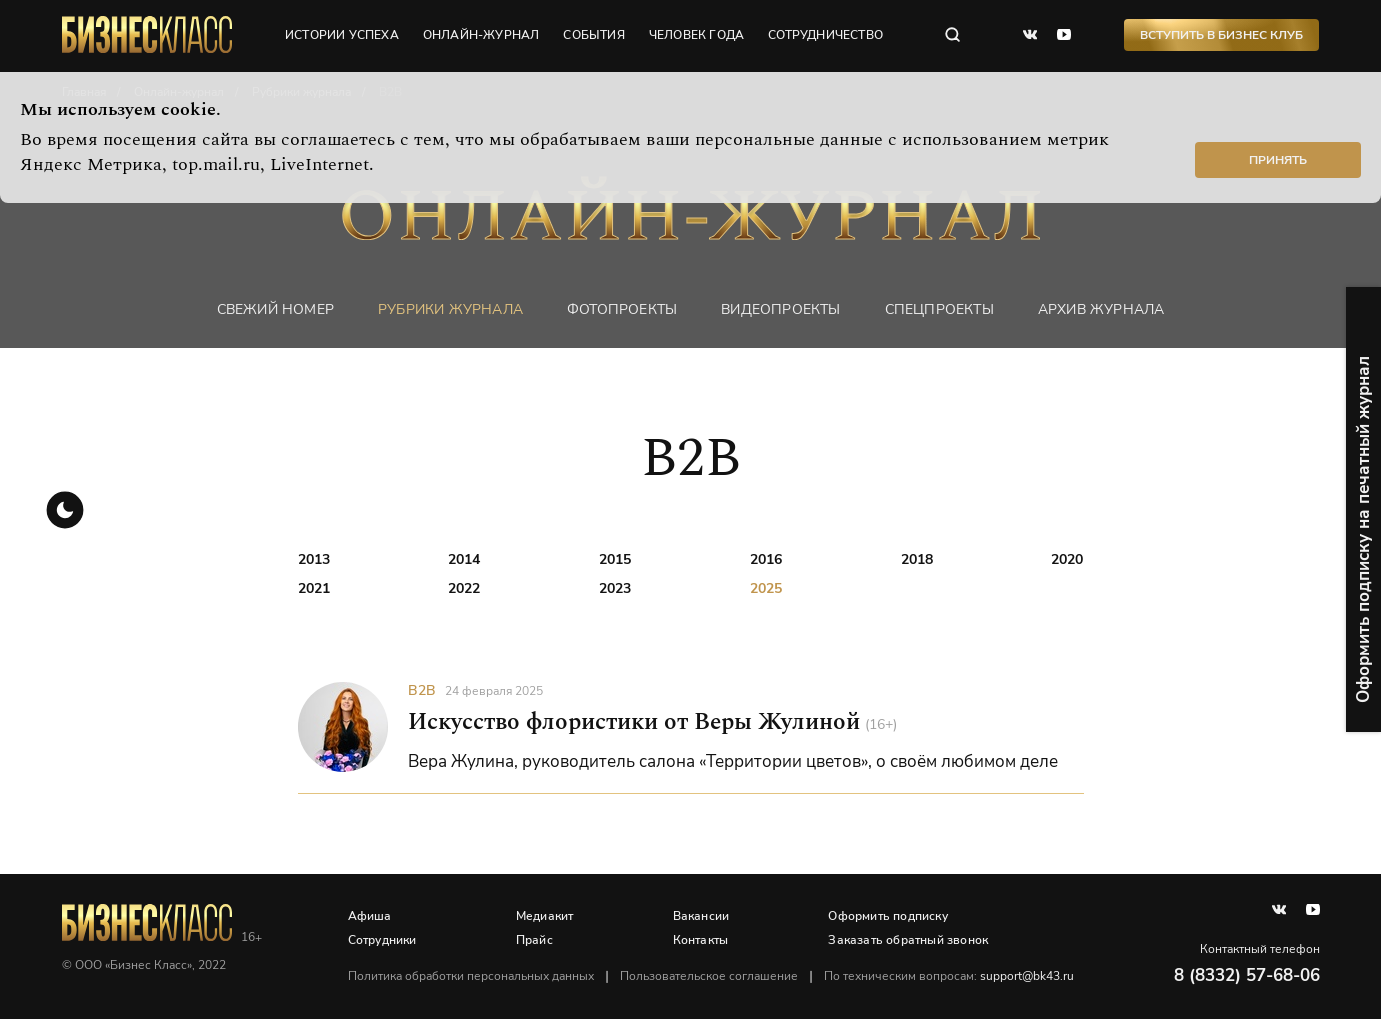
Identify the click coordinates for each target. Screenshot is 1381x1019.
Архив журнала (1101, 309)
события (593, 35)
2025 (766, 588)
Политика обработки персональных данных (471, 976)
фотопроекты (622, 309)
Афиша (370, 916)
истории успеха (342, 35)
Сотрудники (382, 940)
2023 (615, 588)
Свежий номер (275, 309)
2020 (1067, 559)
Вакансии (701, 916)
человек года (696, 35)
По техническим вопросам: (949, 976)
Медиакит (545, 916)
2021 (314, 588)
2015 (615, 559)
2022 (464, 588)
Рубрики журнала (450, 309)
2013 (314, 559)
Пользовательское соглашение (709, 976)
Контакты (701, 940)
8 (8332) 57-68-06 (1247, 975)
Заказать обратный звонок (908, 940)
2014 (464, 559)
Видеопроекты (780, 309)
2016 (766, 559)
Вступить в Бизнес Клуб (1221, 35)
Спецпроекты (939, 309)
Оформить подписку (887, 916)
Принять (1278, 160)
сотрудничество (825, 35)
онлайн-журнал (481, 35)
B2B (422, 690)
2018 (917, 559)
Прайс (534, 940)
